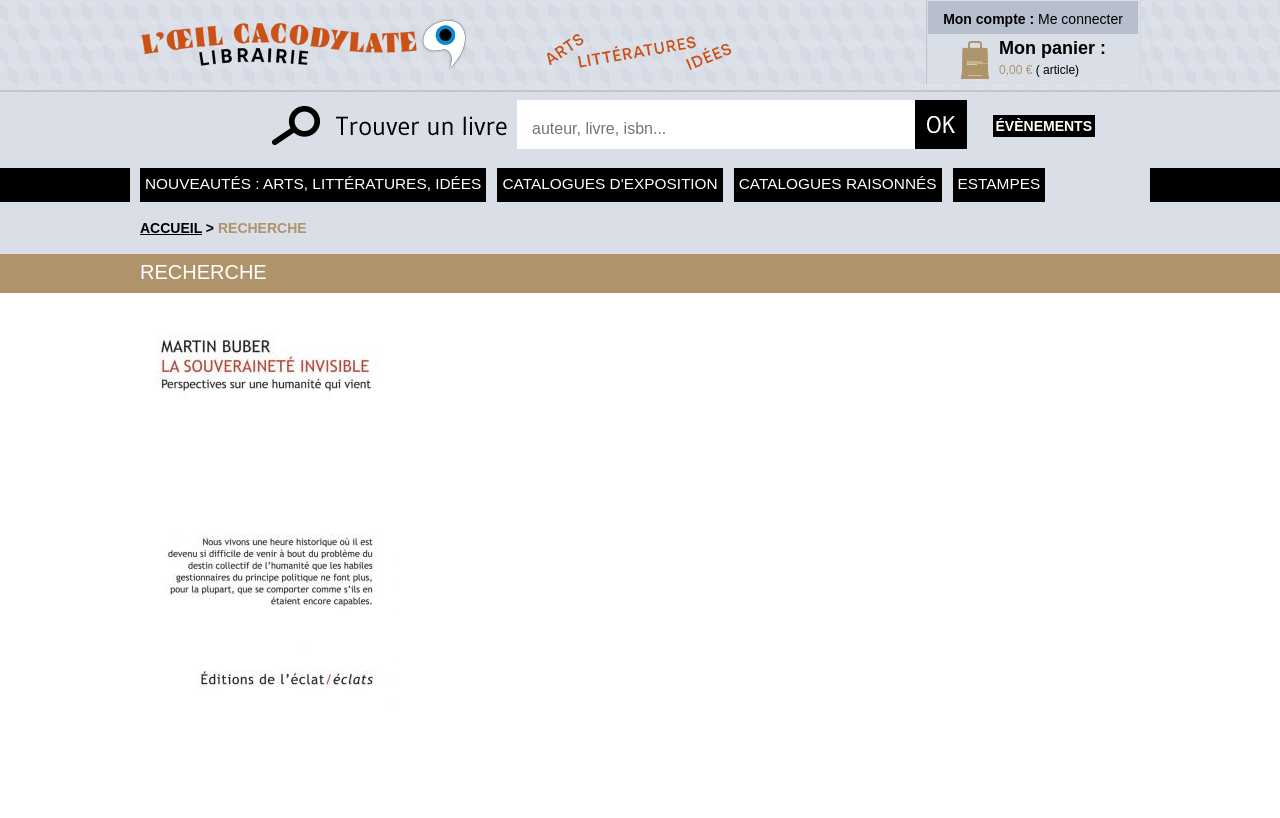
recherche (262, 228)
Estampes (999, 183)
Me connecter (1080, 19)
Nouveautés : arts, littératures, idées (313, 183)
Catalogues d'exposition (609, 183)
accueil (171, 228)
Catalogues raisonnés (838, 183)
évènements (1044, 126)
